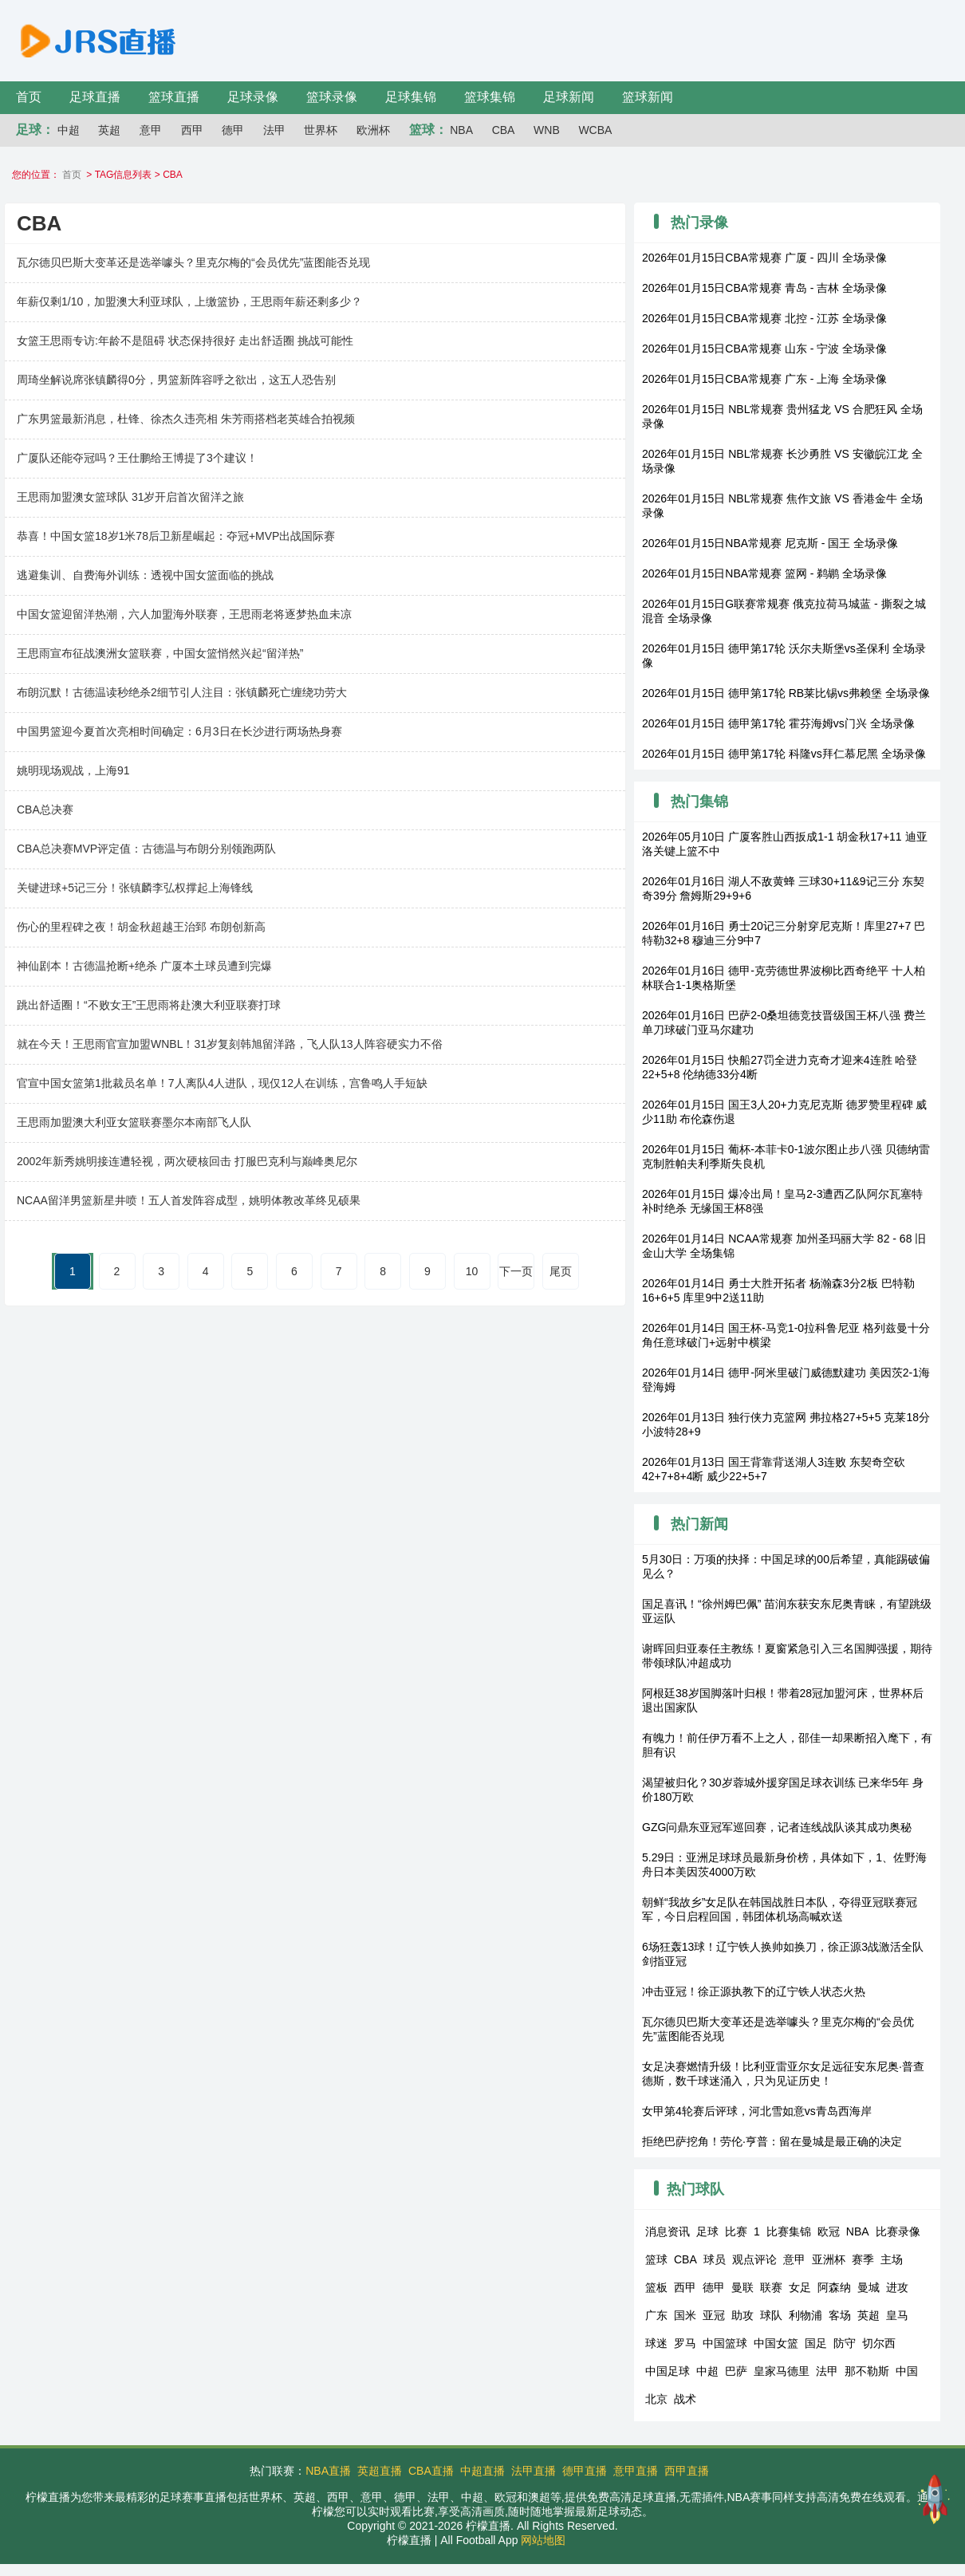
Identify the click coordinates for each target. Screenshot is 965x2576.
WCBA (595, 130)
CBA (503, 130)
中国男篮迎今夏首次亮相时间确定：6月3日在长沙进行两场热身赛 (179, 731)
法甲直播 (533, 2470)
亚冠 (714, 2315)
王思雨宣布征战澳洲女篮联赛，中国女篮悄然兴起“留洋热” (160, 653)
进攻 (897, 2287)
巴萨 (736, 2371)
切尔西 (879, 2343)
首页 (28, 97)
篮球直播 (173, 97)
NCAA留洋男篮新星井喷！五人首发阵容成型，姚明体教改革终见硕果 (188, 1200)
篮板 (656, 2287)
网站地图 (543, 2540)
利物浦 (805, 2315)
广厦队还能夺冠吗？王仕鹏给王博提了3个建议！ (137, 457)
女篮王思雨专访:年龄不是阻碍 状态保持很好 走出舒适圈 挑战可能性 (185, 340)
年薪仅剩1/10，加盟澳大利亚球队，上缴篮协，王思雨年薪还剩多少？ (189, 301)
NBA (461, 130)
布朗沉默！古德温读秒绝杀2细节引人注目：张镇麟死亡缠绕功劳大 (182, 692)
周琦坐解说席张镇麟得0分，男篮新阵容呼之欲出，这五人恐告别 (176, 379)
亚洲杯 (828, 2259)
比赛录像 (898, 2231)
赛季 (863, 2259)
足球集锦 (410, 97)
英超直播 (379, 2470)
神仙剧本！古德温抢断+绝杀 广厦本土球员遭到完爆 (144, 965)
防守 (844, 2343)
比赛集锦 (788, 2231)
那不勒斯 (867, 2371)
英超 (109, 130)
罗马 (685, 2343)
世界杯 (320, 130)
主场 (891, 2259)
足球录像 (252, 97)
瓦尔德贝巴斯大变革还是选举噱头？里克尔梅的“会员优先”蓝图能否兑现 (193, 262)
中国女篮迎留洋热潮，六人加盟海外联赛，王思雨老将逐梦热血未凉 (184, 614)
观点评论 (754, 2259)
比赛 (736, 2231)
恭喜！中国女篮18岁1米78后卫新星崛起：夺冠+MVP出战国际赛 (176, 536)
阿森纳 (834, 2287)
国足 (816, 2343)
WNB (547, 130)
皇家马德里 (781, 2371)
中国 (907, 2371)
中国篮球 (725, 2343)
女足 (800, 2287)
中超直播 (482, 2470)
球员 (714, 2259)
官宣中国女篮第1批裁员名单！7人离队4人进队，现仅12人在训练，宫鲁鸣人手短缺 (222, 1083)
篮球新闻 (647, 97)
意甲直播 (635, 2470)
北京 (656, 2399)
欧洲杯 (373, 130)
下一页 (516, 1271)
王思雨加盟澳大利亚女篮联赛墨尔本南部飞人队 (134, 1122)
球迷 (656, 2343)
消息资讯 (667, 2231)
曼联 (742, 2287)
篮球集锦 (489, 97)
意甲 (151, 130)
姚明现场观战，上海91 (73, 770)
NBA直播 (328, 2470)
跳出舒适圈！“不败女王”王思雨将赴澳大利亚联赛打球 (149, 1004)
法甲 (274, 130)
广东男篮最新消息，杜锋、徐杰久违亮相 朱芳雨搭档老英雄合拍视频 (186, 418)
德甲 (233, 130)
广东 (656, 2315)
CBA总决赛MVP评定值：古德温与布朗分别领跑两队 (146, 848)
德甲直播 (584, 2470)
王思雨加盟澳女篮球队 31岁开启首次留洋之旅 (130, 496)
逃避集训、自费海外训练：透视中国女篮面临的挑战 (145, 575)
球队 (771, 2315)
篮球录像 (331, 97)
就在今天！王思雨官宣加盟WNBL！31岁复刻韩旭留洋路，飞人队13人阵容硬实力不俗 (230, 1044)
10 (472, 1271)
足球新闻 (568, 97)
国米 (685, 2315)
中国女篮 (776, 2343)
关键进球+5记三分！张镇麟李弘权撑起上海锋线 (135, 887)
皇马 (897, 2315)
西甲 (192, 130)
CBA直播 (431, 2470)
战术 (685, 2399)
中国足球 (667, 2371)
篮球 (656, 2259)
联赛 (771, 2287)
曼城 (868, 2287)
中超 (68, 130)
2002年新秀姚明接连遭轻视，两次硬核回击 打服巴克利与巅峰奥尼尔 (187, 1161)
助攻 (742, 2315)
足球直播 (94, 97)
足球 (707, 2231)
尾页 (560, 1271)
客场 (840, 2315)
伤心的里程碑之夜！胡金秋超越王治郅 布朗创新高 (141, 926)
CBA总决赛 (45, 809)
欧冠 (828, 2231)
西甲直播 (686, 2470)
